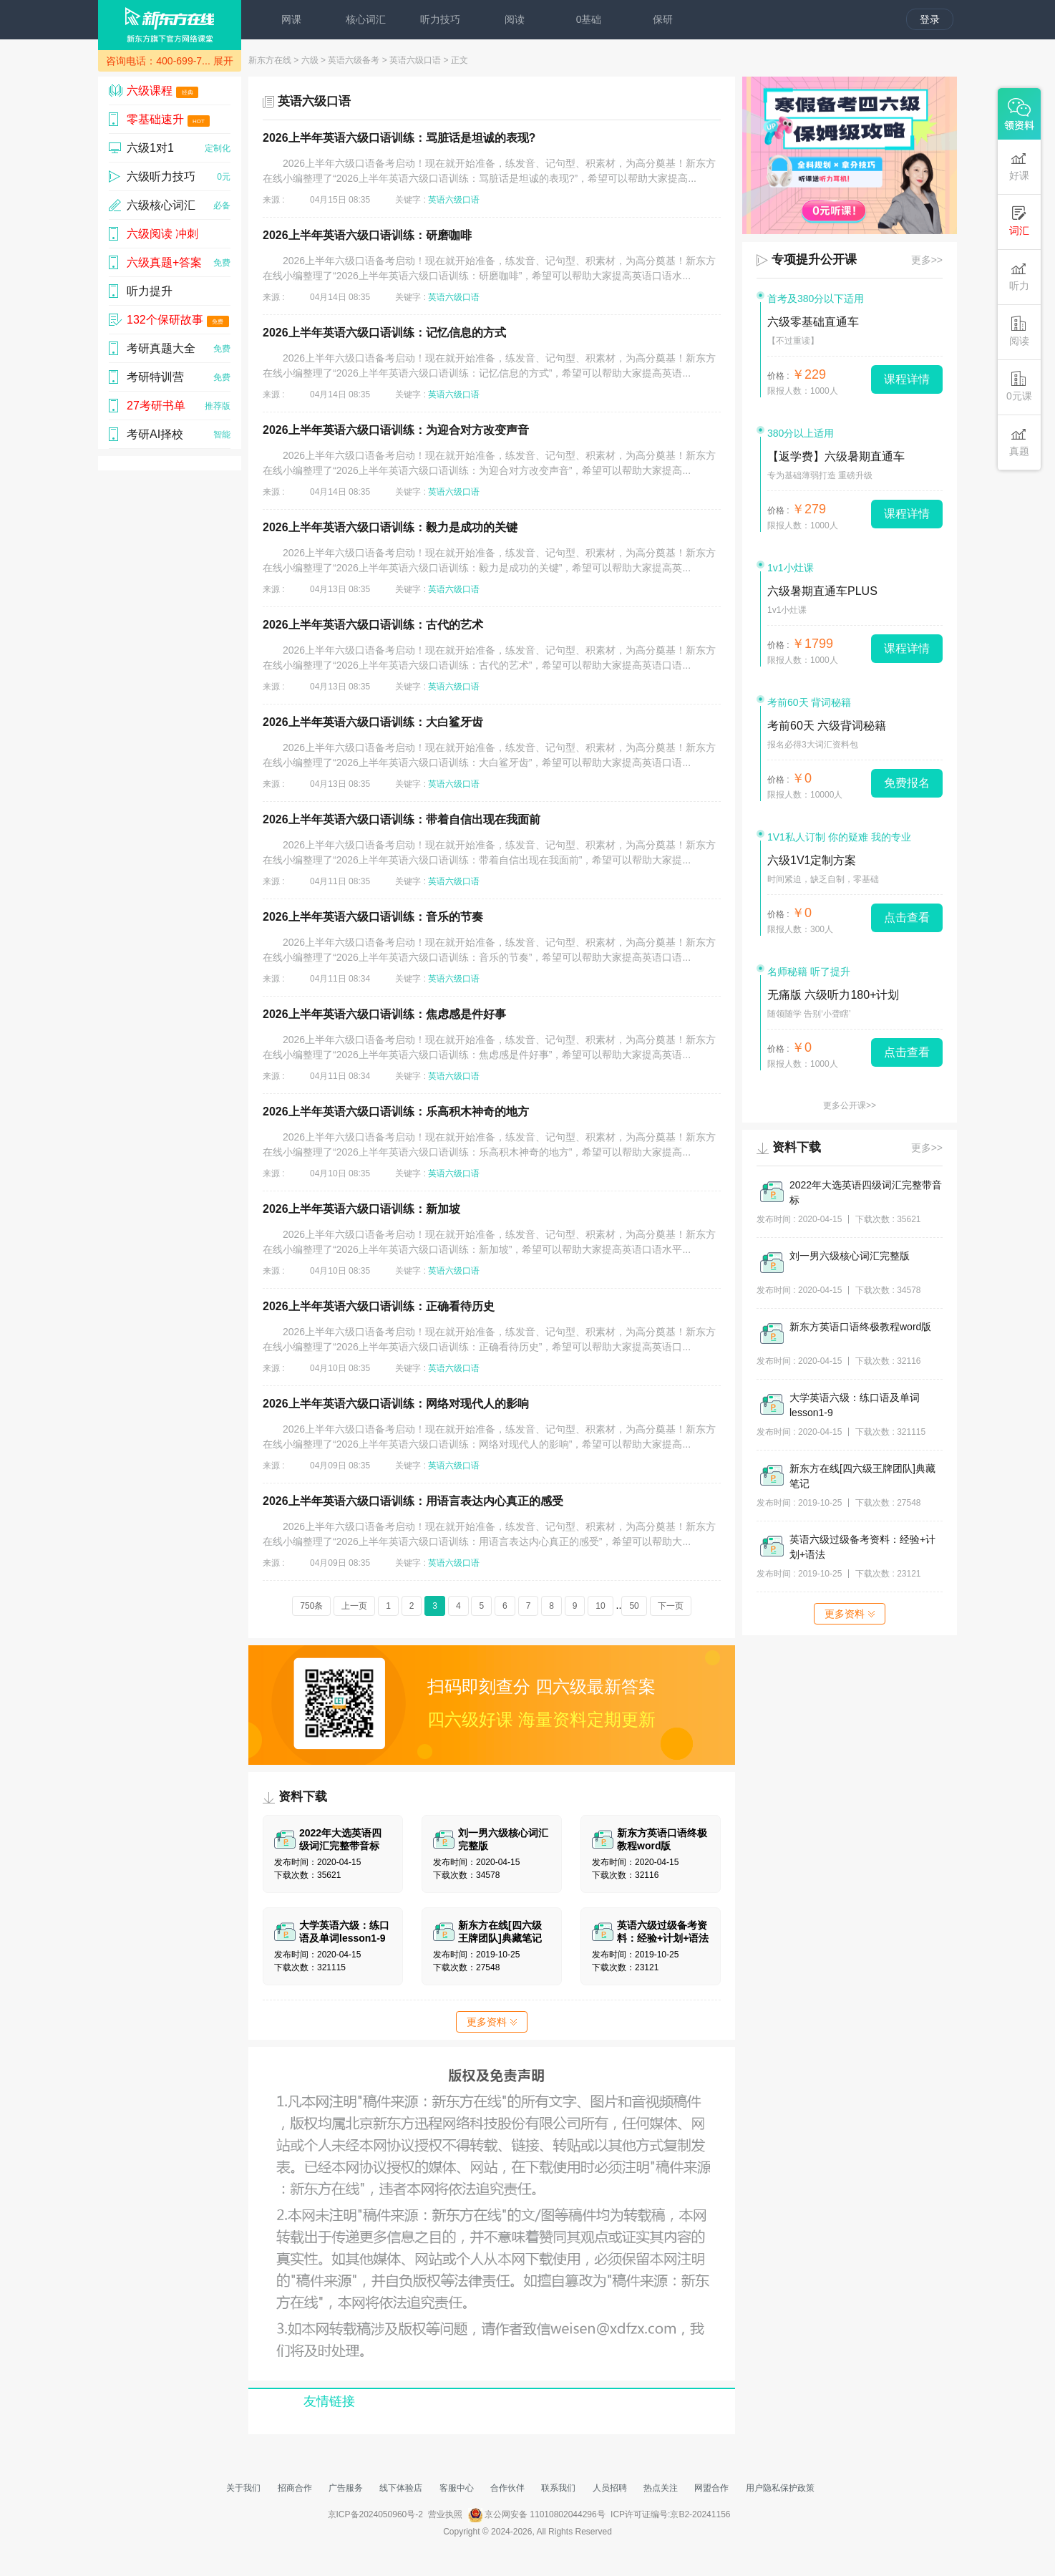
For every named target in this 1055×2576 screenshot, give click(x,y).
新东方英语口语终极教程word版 (860, 1326)
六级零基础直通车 (813, 322)
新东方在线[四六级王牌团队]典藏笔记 (862, 1476)
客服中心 (456, 2488)
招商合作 (295, 2488)
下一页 (671, 1606)
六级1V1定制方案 (811, 860)
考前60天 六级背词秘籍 (826, 726)
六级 (310, 60)
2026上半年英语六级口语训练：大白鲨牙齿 (373, 722)
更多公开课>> (849, 1105)
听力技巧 (440, 19)
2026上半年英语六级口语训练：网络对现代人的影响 (396, 1404)
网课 (291, 19)
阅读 (515, 19)
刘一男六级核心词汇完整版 (849, 1256)
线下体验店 (400, 2488)
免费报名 (907, 783)
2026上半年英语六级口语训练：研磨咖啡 (367, 235)
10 (600, 1606)
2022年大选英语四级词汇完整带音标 (865, 1192)
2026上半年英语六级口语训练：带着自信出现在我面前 (401, 819)
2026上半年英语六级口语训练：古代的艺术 (373, 625)
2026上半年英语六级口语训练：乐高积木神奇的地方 (396, 1111)
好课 (1019, 165)
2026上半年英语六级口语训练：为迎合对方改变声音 (396, 430)
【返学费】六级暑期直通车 (836, 456)
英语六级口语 (415, 60)
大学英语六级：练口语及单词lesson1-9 (854, 1405)
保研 (663, 19)
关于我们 (243, 2488)
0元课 (1019, 386)
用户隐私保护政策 (780, 2488)
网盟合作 (711, 2488)
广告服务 (346, 2488)
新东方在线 (269, 60)
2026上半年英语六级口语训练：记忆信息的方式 (384, 332)
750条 (311, 1606)
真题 (1019, 441)
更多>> (927, 260)
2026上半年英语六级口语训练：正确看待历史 (379, 1306)
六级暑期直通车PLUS (822, 591)
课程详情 (907, 379)
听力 (1019, 276)
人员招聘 (610, 2488)
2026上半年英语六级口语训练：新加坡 (361, 1209)
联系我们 (558, 2488)
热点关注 (660, 2488)
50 (633, 1606)
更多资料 (492, 2022)
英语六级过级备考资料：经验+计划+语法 (862, 1547)
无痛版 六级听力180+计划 (833, 995)
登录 (930, 19)
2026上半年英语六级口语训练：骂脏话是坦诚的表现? (399, 138)
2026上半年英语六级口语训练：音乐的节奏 (373, 917)
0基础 (589, 19)
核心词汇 (366, 19)
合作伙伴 (507, 2488)
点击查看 (907, 917)
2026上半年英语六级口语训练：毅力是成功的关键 (390, 527)
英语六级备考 (353, 60)
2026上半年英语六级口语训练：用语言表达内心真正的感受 (413, 1501)
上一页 (354, 1606)
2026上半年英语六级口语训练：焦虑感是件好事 (384, 1014)
